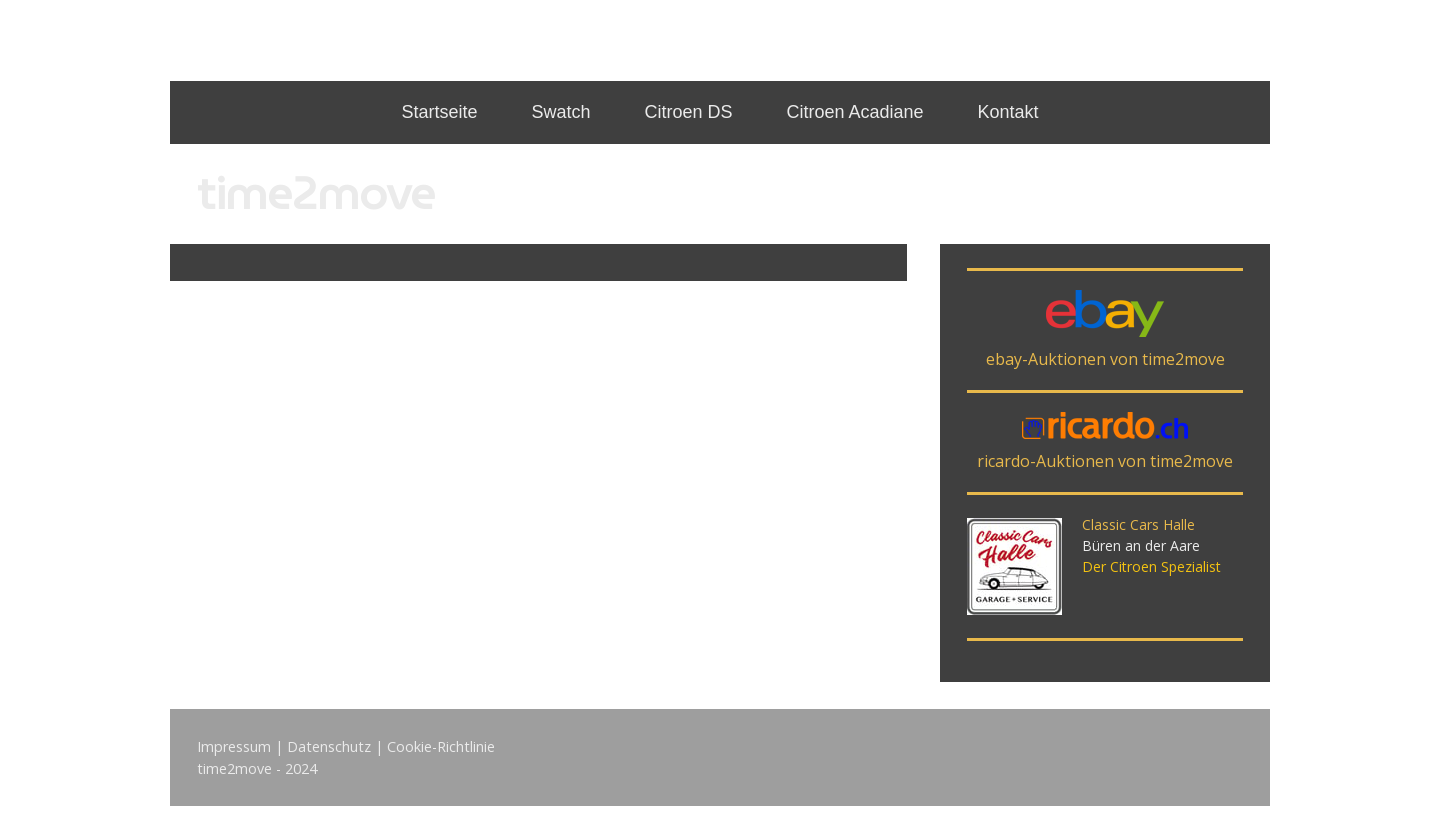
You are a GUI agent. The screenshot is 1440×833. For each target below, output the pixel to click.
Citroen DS (688, 112)
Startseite (439, 112)
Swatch (560, 112)
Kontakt (1008, 112)
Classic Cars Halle (1138, 524)
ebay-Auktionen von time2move (1105, 359)
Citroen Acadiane (854, 112)
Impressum (234, 746)
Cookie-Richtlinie (441, 746)
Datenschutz (329, 746)
